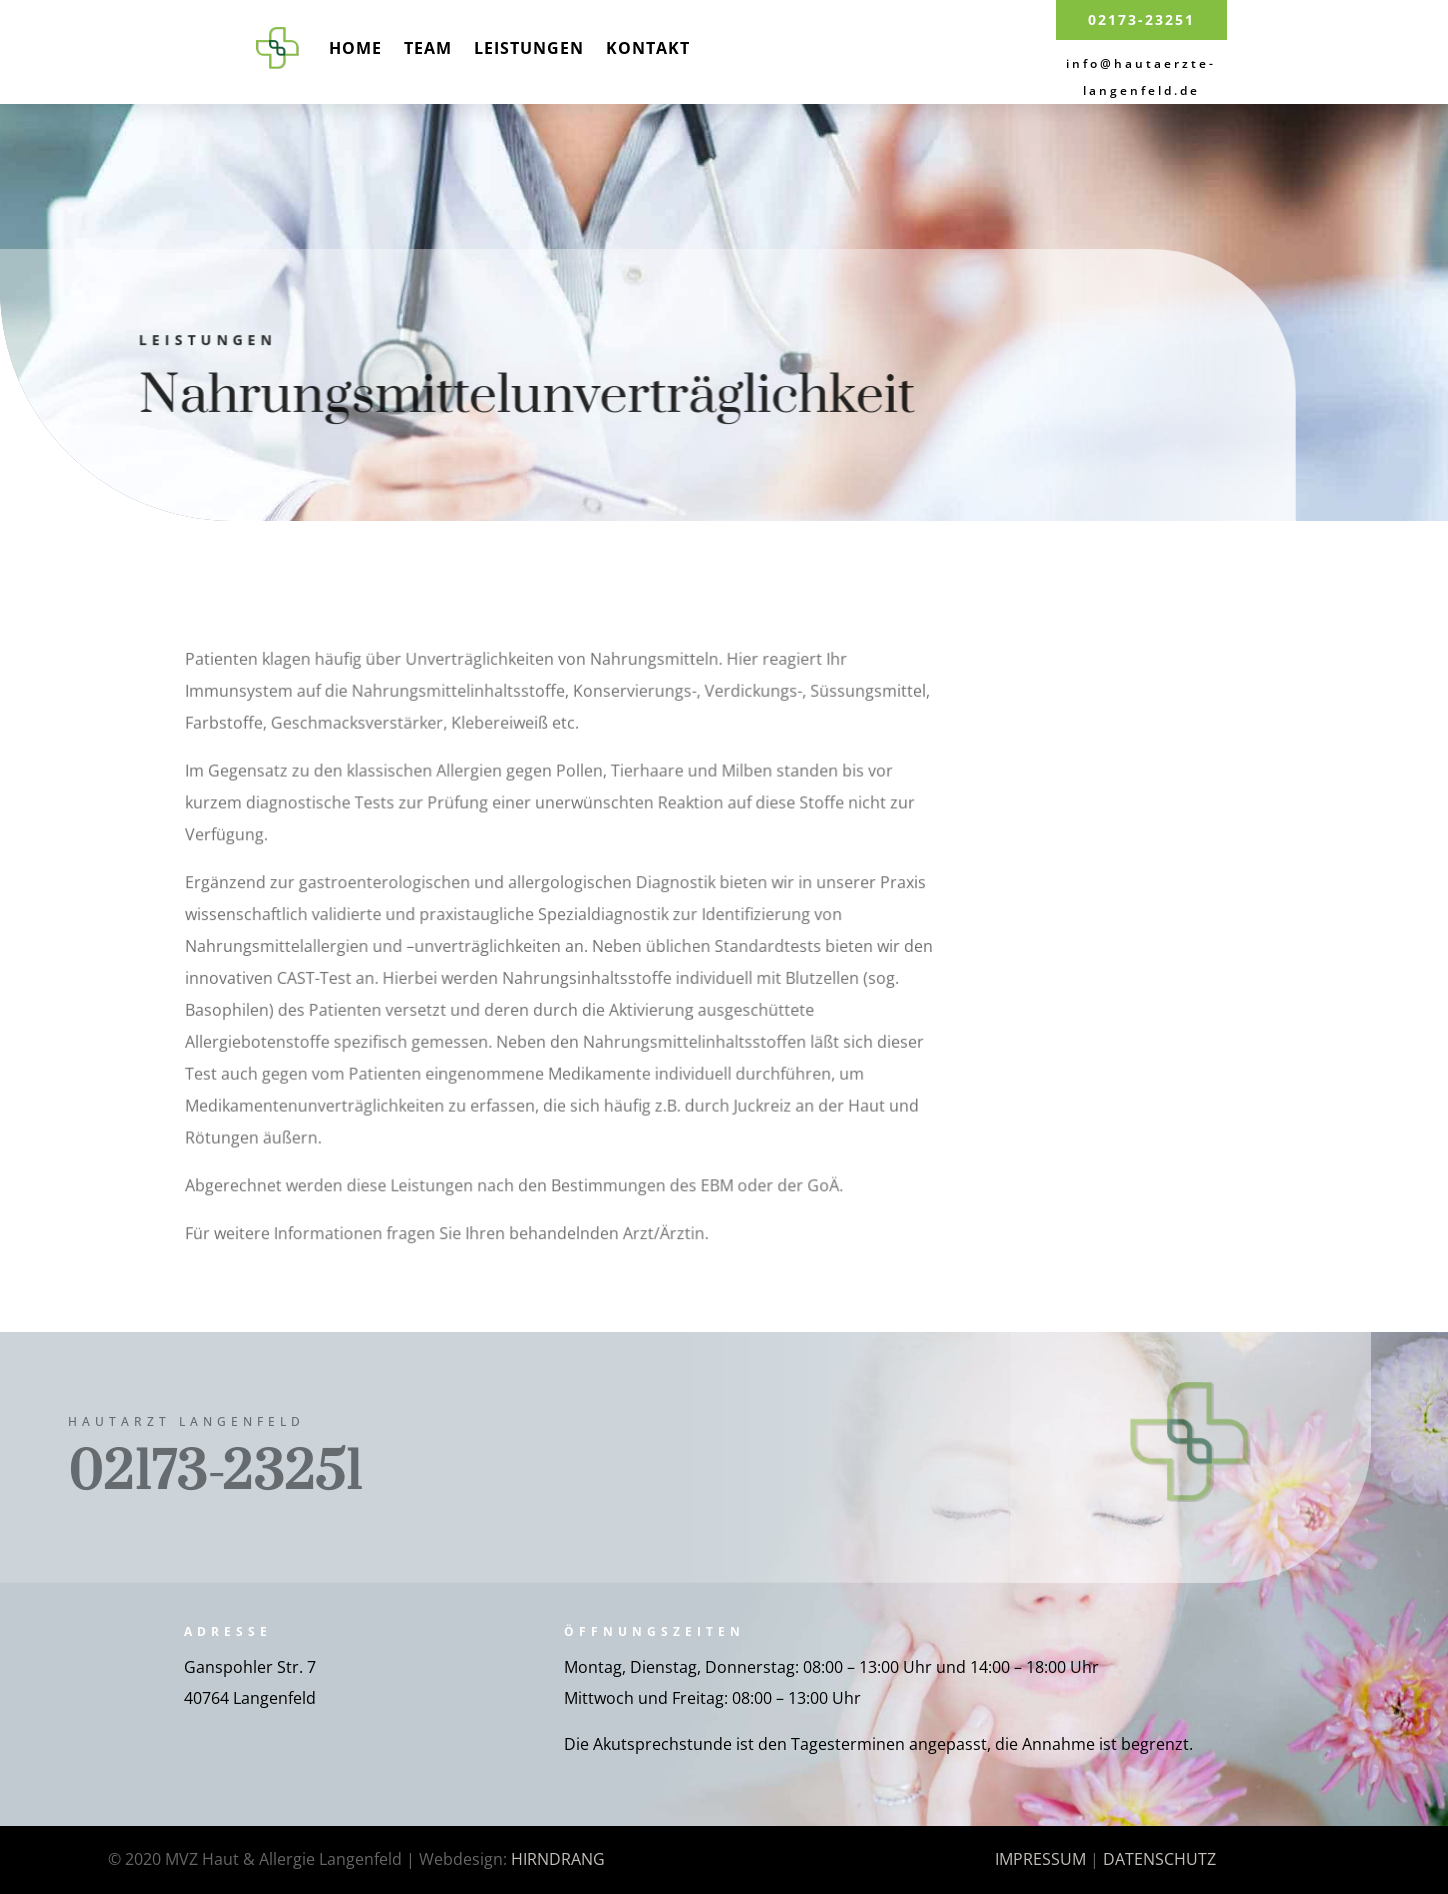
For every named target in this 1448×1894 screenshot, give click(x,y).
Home (355, 48)
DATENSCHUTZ (1159, 1859)
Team (428, 48)
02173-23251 (1141, 19)
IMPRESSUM (1040, 1859)
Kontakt (648, 48)
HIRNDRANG (558, 1859)
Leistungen (529, 48)
